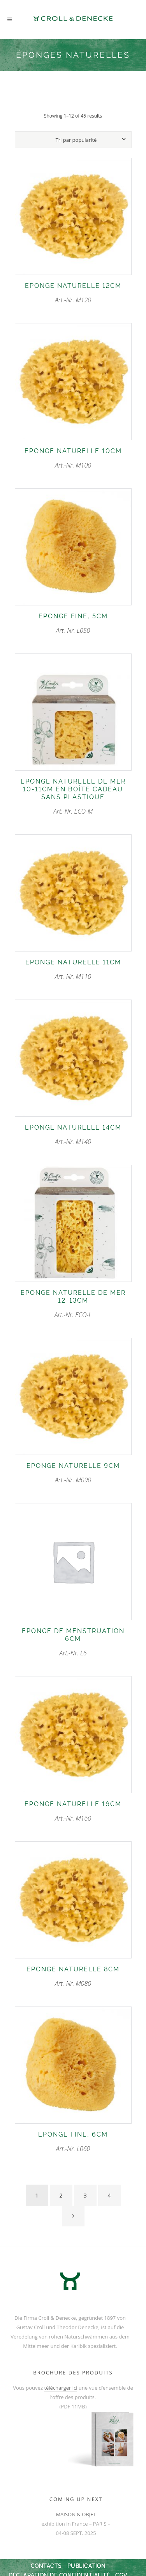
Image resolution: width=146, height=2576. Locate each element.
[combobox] (76, 140)
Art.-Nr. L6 (73, 1642)
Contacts (46, 2566)
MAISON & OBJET (76, 2514)
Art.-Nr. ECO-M (73, 797)
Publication (86, 2566)
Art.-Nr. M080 (73, 1976)
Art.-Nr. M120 (73, 293)
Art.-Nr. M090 (73, 1473)
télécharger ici (60, 2387)
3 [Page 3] (85, 2195)
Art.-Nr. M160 (73, 1811)
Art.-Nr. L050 (73, 623)
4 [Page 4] (109, 2195)
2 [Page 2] (61, 2195)
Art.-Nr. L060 (73, 2142)
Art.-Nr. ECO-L (73, 1304)
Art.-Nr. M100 (73, 458)
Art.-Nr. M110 (73, 970)
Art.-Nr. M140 (73, 1135)
